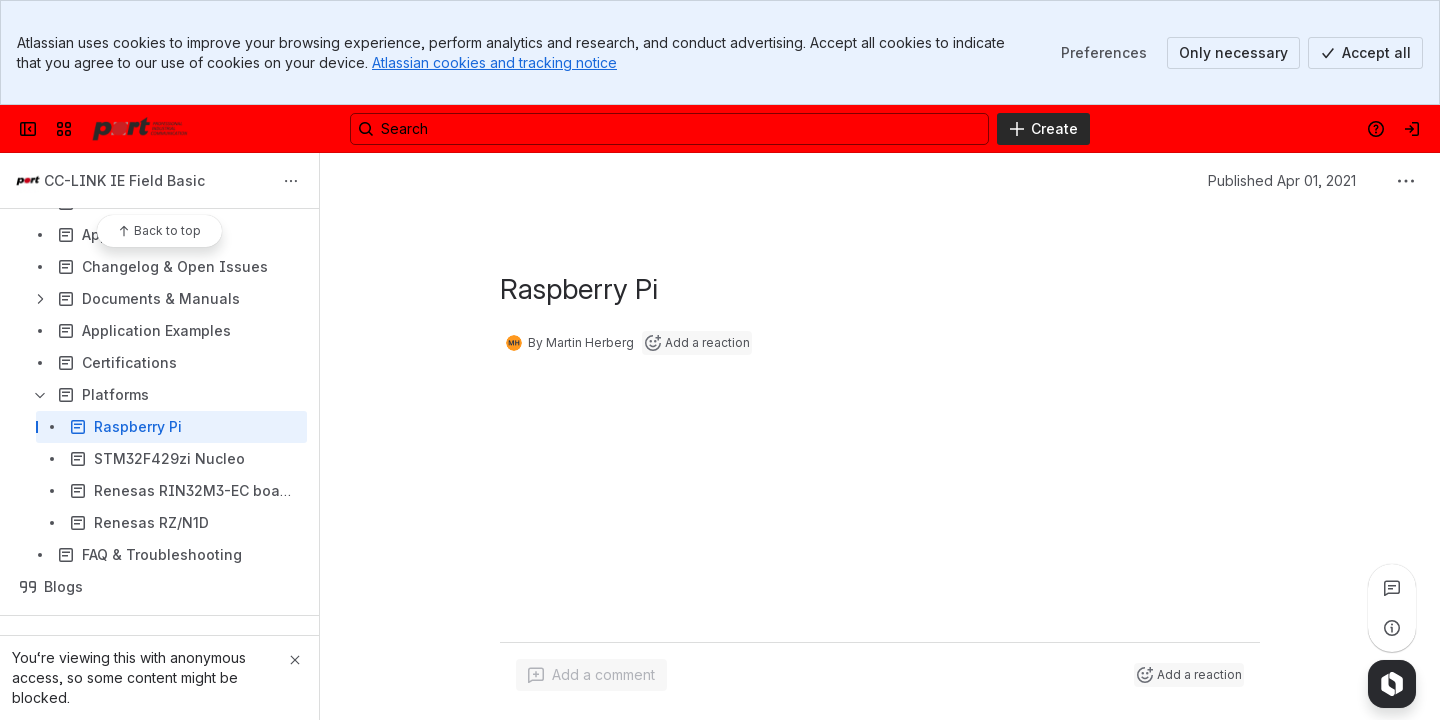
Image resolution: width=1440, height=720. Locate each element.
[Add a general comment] (591, 675)
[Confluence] (140, 129)
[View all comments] (1392, 588)
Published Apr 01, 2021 (1282, 180)
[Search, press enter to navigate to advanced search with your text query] (669, 129)
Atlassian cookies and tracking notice (494, 62)
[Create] (1043, 129)
